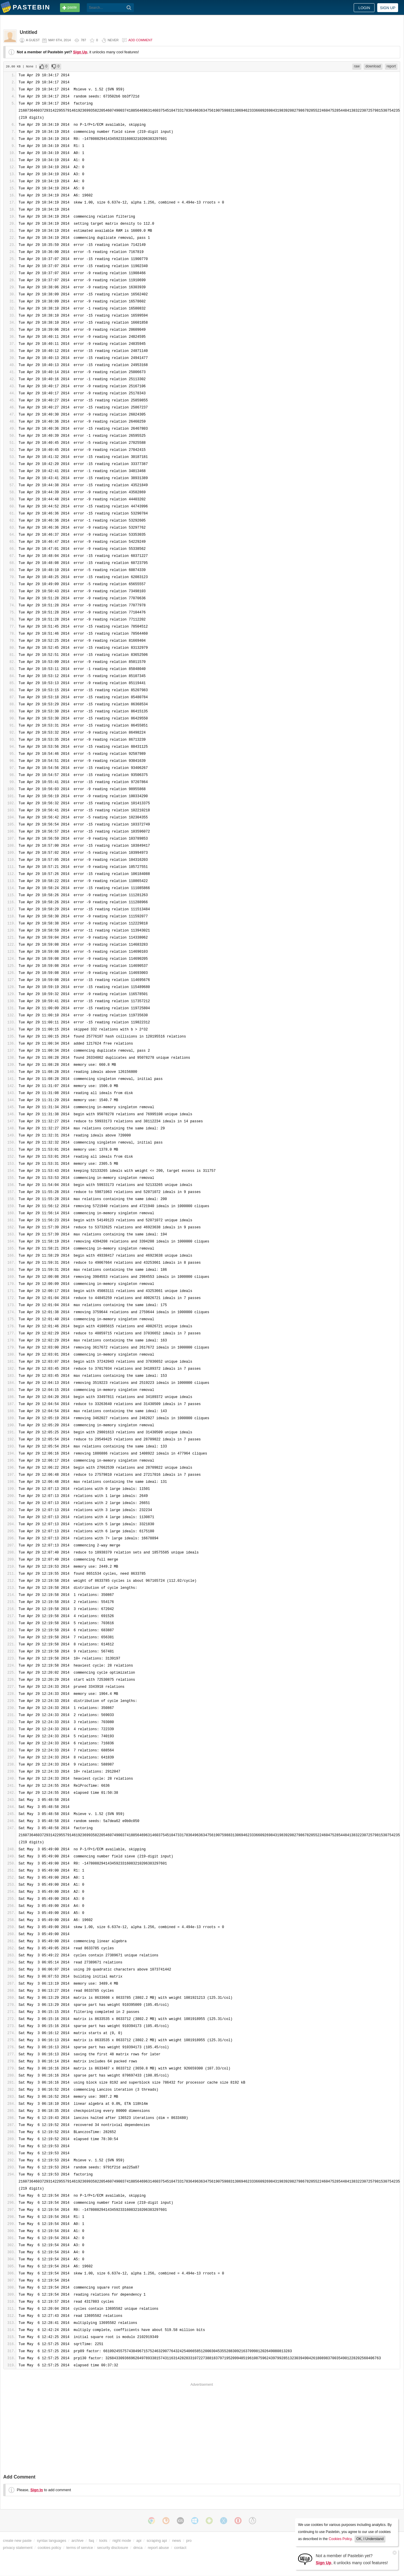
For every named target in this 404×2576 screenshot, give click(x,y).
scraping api (157, 2540)
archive (78, 2540)
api (138, 2540)
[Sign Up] (305, 2558)
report (391, 66)
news (176, 2540)
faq (91, 2540)
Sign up (387, 8)
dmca (137, 2547)
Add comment (140, 40)
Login (364, 8)
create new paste (17, 2540)
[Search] (129, 7)
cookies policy (49, 2547)
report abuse (158, 2547)
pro (189, 2540)
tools (103, 2540)
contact (180, 2547)
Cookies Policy (340, 2539)
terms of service (79, 2547)
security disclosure (112, 2547)
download (372, 66)
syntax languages (51, 2540)
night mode (121, 2540)
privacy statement (17, 2547)
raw (357, 66)
